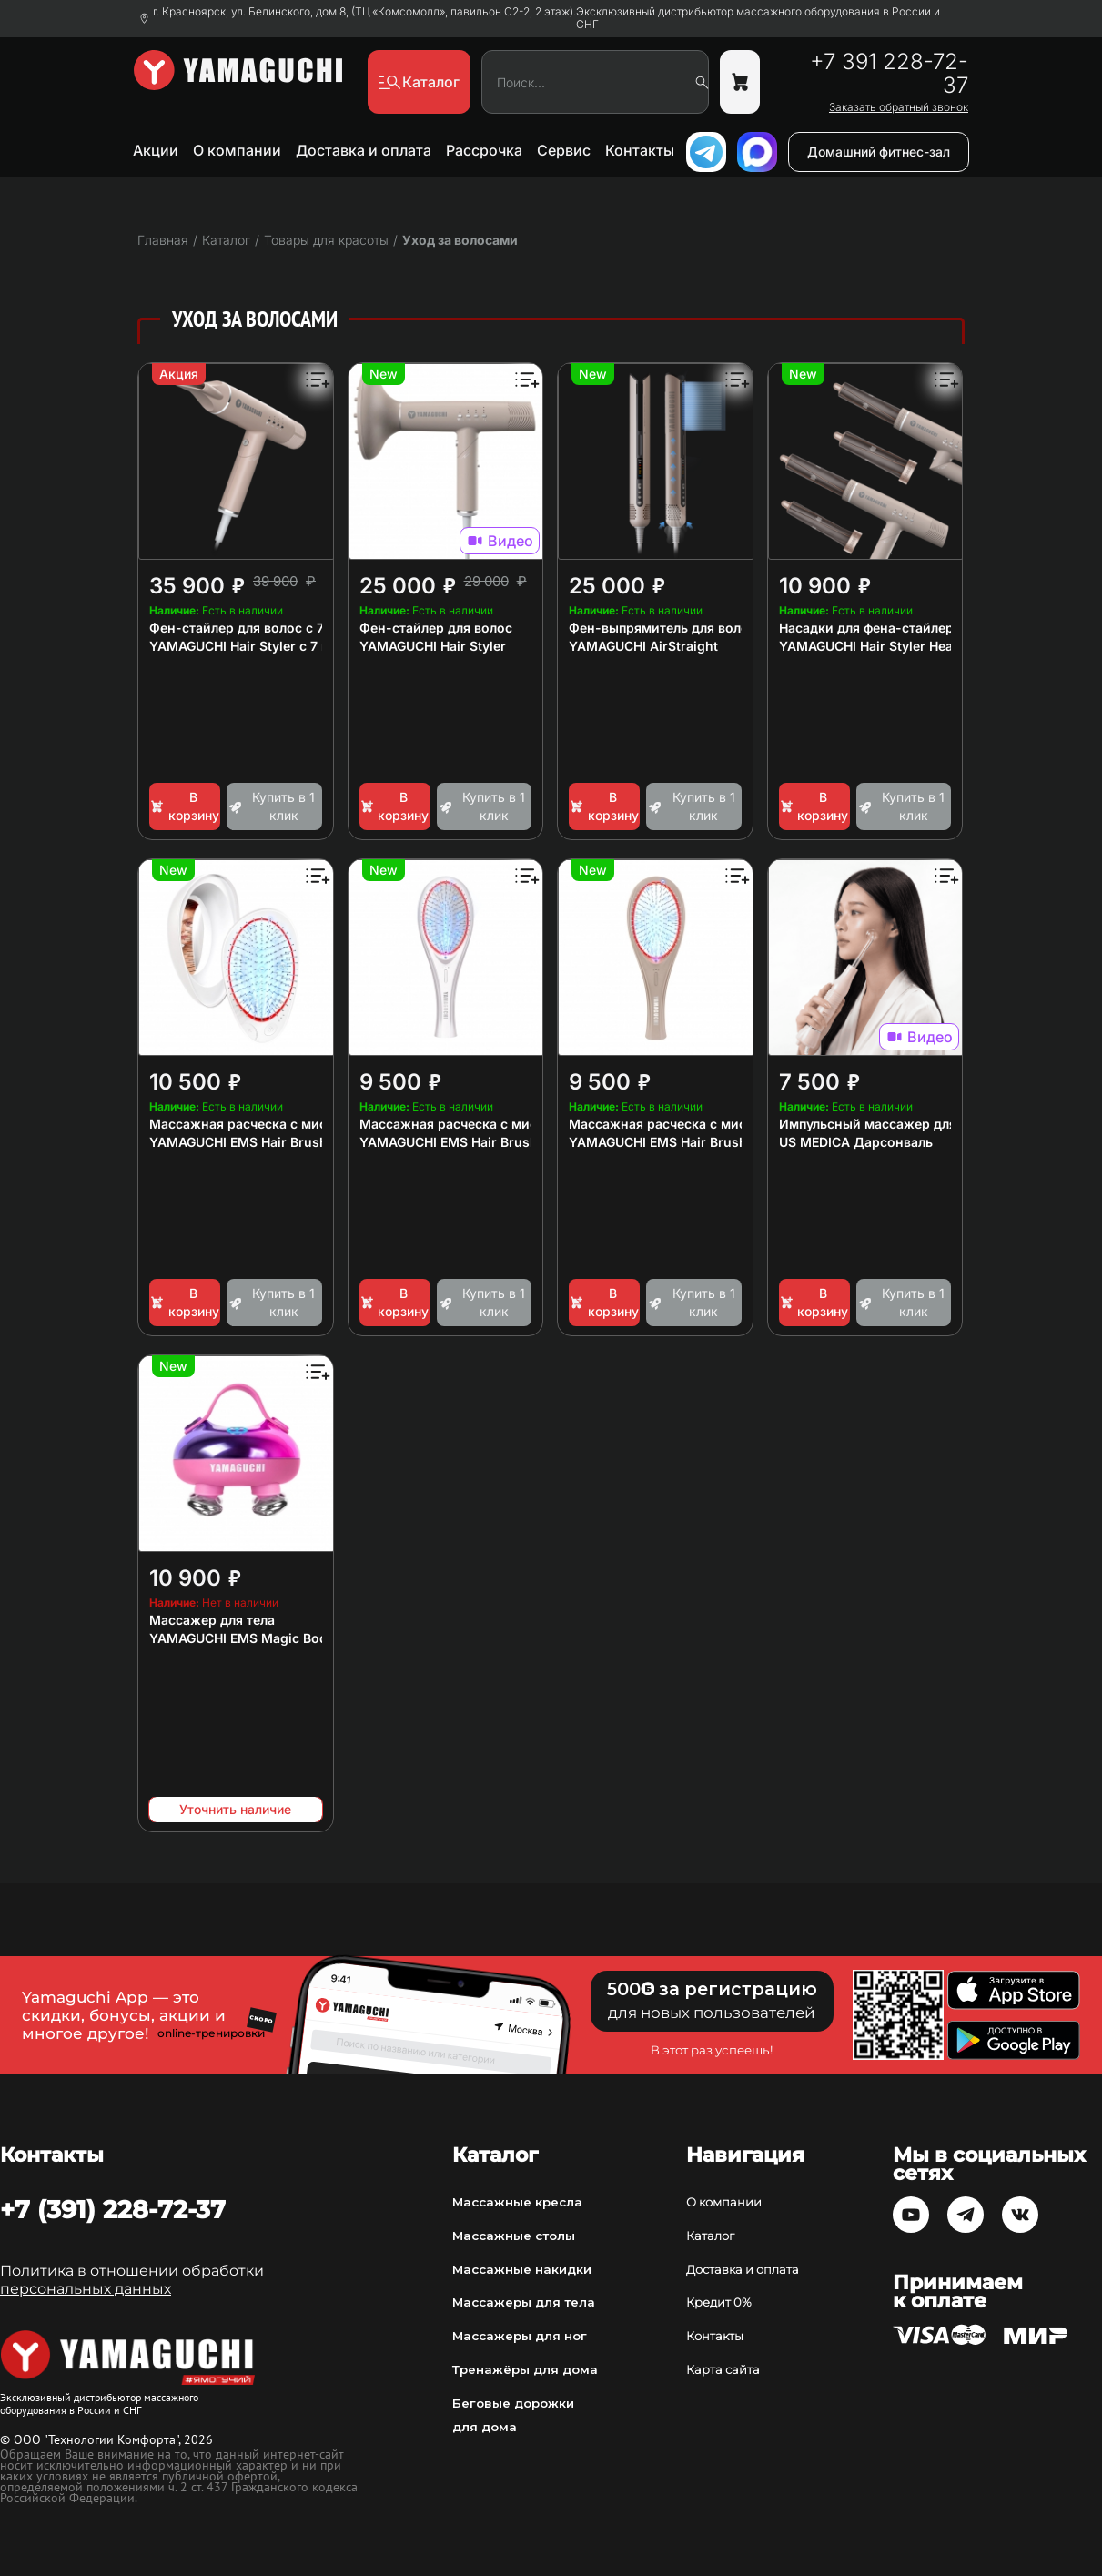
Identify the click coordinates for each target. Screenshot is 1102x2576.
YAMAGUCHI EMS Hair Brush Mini (254, 1142)
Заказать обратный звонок (898, 107)
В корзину (184, 806)
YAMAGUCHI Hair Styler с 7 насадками (270, 646)
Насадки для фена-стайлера (870, 627)
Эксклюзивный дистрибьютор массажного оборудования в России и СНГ (758, 18)
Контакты (639, 150)
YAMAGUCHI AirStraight (643, 646)
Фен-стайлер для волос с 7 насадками (274, 627)
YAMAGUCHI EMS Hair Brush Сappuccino (697, 1142)
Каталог (710, 2235)
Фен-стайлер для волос (435, 627)
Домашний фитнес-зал (878, 151)
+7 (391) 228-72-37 (113, 2209)
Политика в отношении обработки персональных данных (132, 2279)
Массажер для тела (212, 1620)
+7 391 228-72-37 (889, 73)
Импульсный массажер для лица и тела (907, 1123)
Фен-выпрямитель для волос (662, 627)
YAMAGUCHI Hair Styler (432, 646)
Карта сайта (723, 2369)
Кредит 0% (719, 2302)
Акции (155, 150)
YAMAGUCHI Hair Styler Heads (873, 646)
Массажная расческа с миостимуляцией (280, 1123)
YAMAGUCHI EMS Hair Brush (448, 1142)
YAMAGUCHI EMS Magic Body (242, 1638)
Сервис (564, 150)
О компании (237, 150)
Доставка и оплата (363, 150)
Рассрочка (484, 150)
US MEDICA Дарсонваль (856, 1142)
